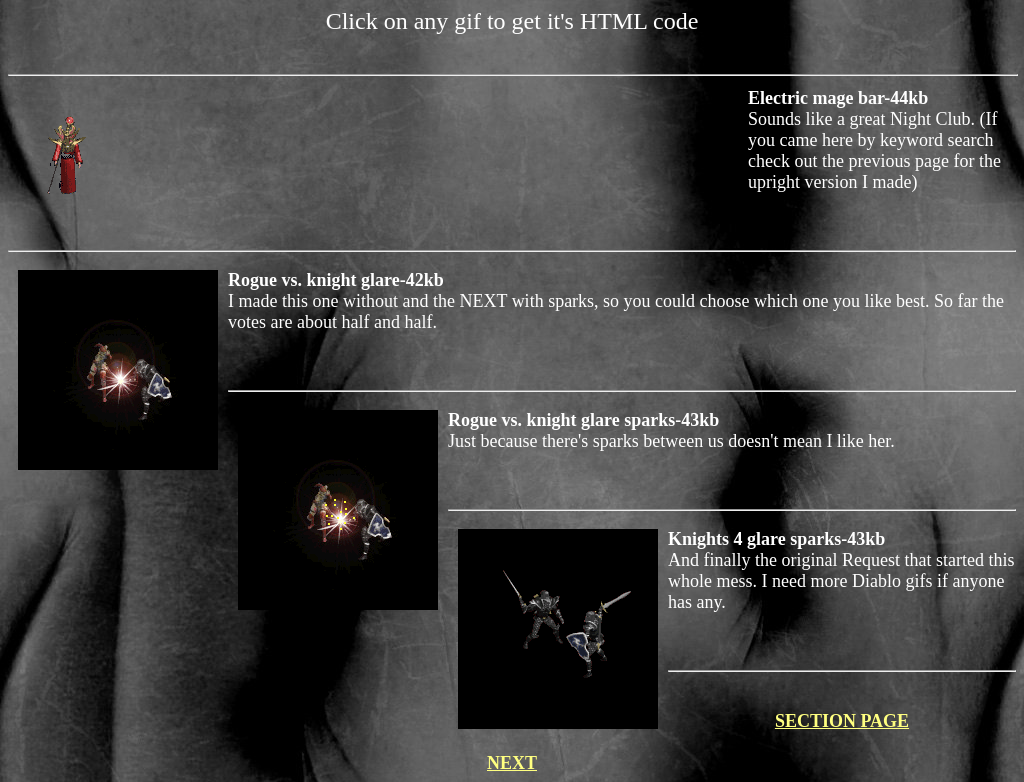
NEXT (512, 763)
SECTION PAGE (842, 721)
